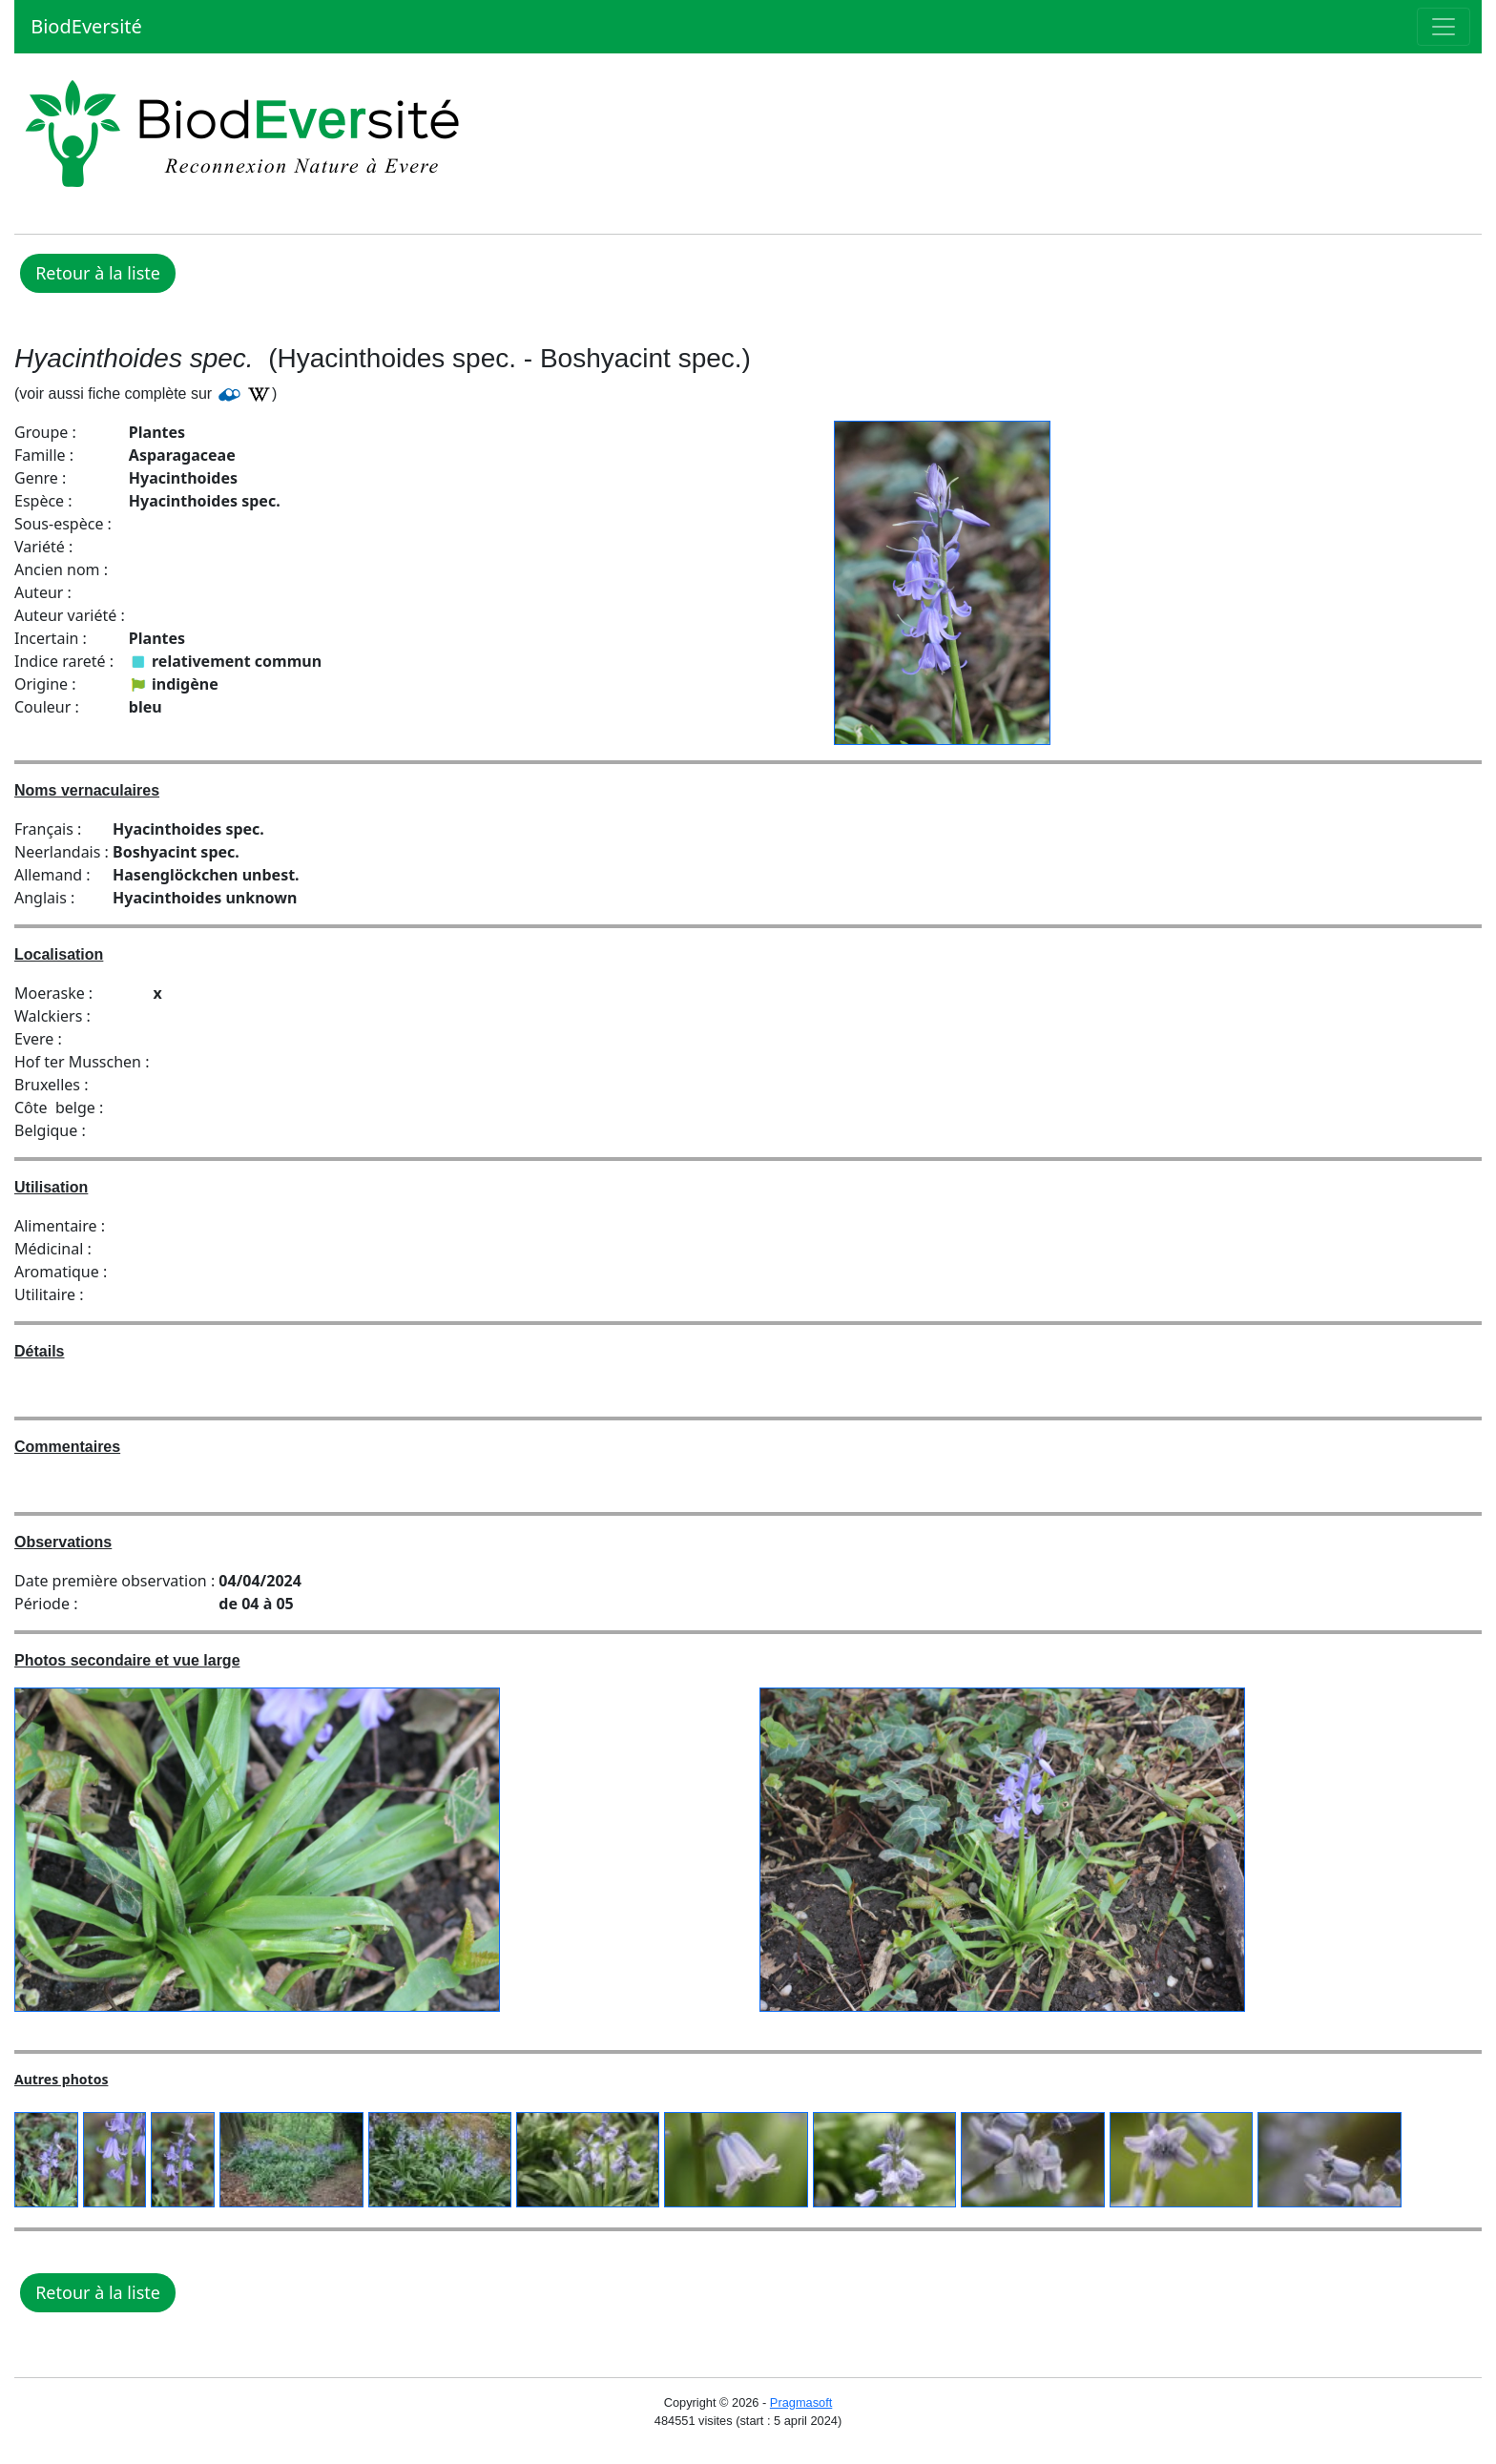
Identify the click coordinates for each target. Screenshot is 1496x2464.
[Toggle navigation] (1443, 27)
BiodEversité (84, 26)
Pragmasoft (801, 2402)
